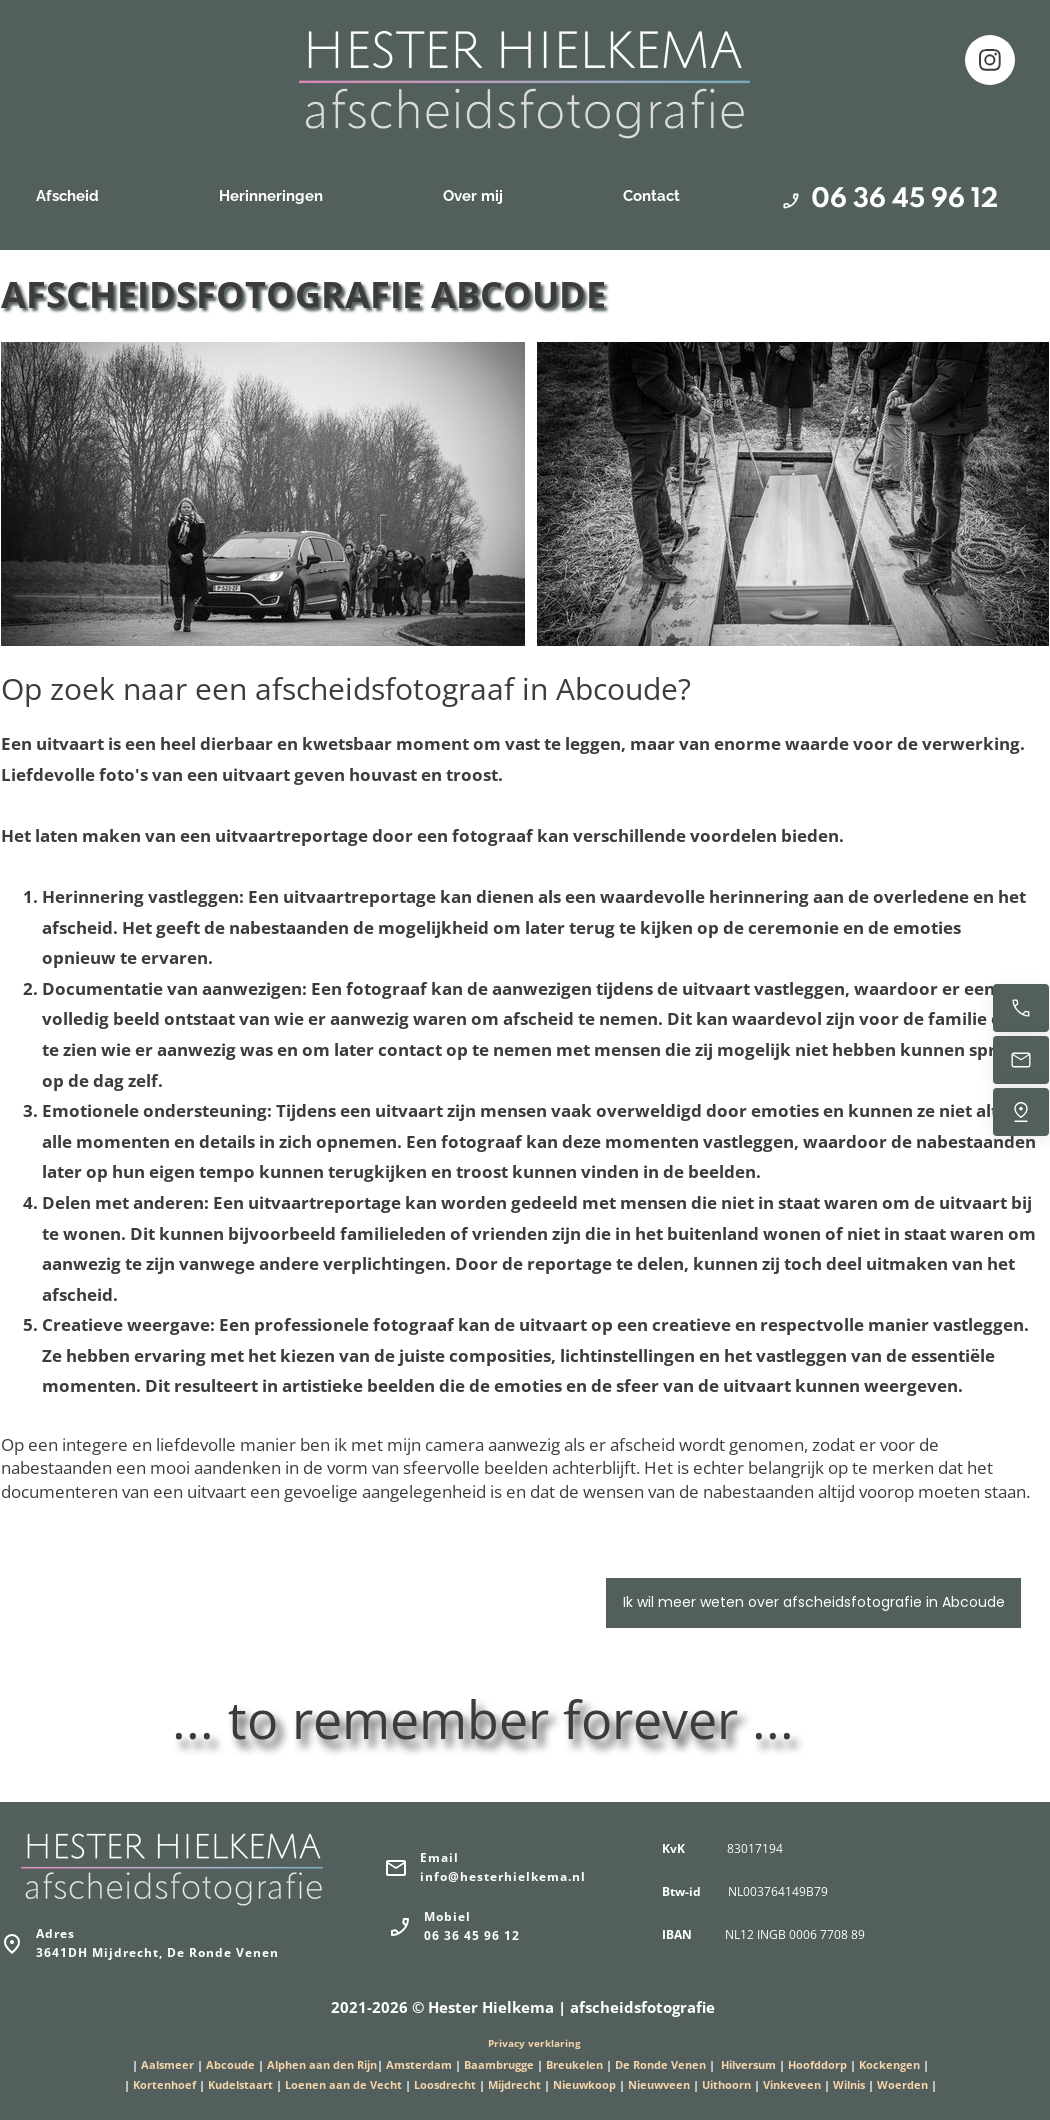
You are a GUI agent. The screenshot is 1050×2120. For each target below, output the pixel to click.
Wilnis (849, 2084)
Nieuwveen (659, 2084)
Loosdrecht (445, 2084)
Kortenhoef (164, 2084)
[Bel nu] (1021, 1008)
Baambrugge (499, 2064)
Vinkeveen (792, 2084)
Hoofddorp (817, 2064)
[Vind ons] (1021, 1112)
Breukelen (574, 2064)
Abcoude (230, 2064)
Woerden (902, 2084)
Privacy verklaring (534, 2043)
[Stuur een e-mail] (1021, 1060)
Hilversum (748, 2064)
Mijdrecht (516, 2084)
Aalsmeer (167, 2064)
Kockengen (889, 2064)
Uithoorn (726, 2084)
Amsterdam (419, 2064)
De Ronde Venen (660, 2064)
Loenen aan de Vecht (343, 2084)
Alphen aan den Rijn (322, 2064)
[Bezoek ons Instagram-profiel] (990, 60)
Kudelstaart (240, 2084)
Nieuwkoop (584, 2084)
